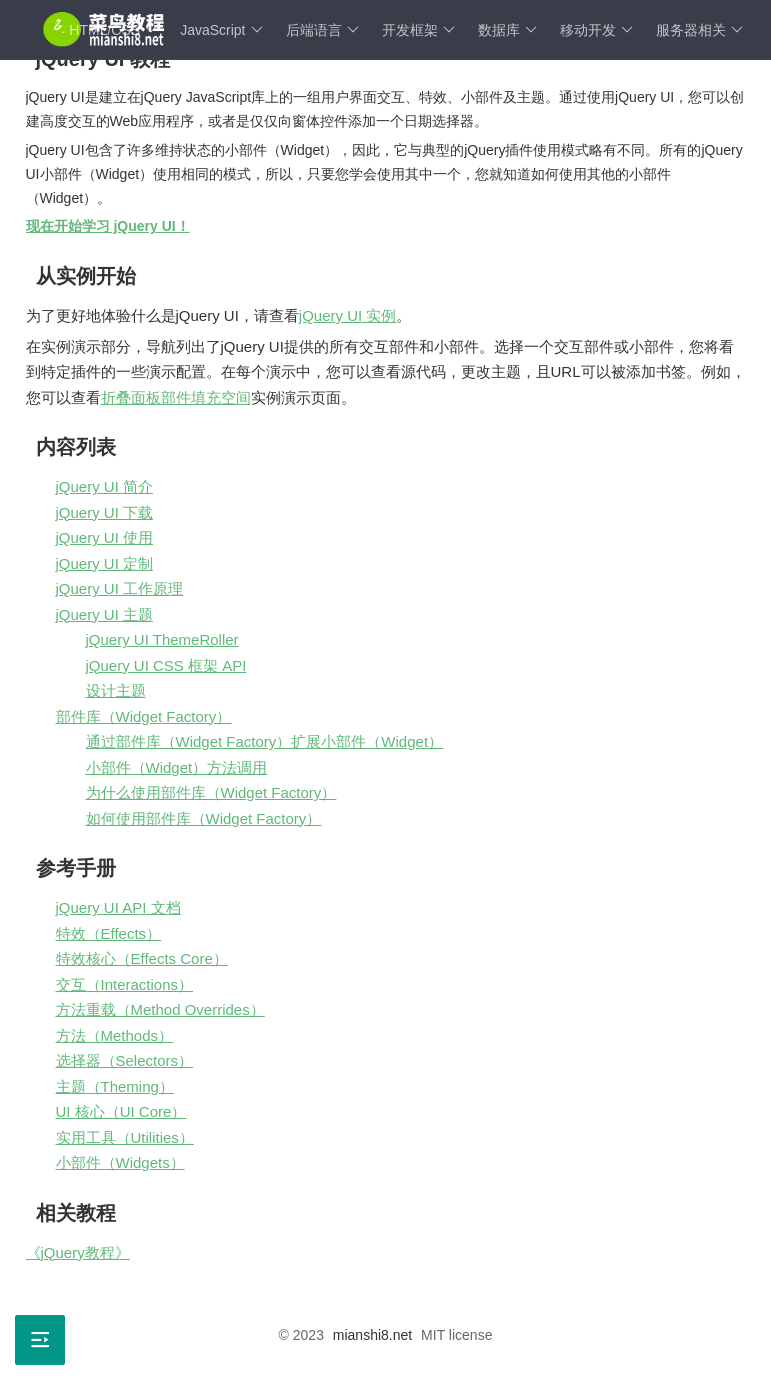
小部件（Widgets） (120, 1162)
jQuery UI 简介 (105, 486)
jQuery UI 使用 (105, 537)
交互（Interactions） (125, 984)
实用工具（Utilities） (125, 1137)
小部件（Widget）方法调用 (177, 767)
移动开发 (596, 30)
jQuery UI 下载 (105, 512)
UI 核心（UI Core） (121, 1111)
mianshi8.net (372, 1335)
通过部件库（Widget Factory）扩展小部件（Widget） (265, 741)
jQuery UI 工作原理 (120, 588)
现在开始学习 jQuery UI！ (108, 226)
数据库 (507, 30)
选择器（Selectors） (125, 1060)
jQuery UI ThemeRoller (162, 639)
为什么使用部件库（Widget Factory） (211, 792)
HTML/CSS (113, 30)
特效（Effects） (109, 933)
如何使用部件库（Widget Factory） (204, 818)
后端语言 (322, 30)
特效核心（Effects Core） (142, 958)
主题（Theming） (115, 1086)
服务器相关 (699, 30)
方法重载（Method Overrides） (160, 1009)
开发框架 (418, 30)
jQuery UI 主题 (105, 614)
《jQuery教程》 (78, 1252)
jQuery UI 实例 (348, 315)
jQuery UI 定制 (105, 563)
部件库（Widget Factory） (144, 716)
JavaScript (221, 30)
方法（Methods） (115, 1035)
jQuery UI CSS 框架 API (166, 665)
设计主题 (116, 690)
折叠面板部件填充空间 (176, 397)
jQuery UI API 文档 (118, 907)
